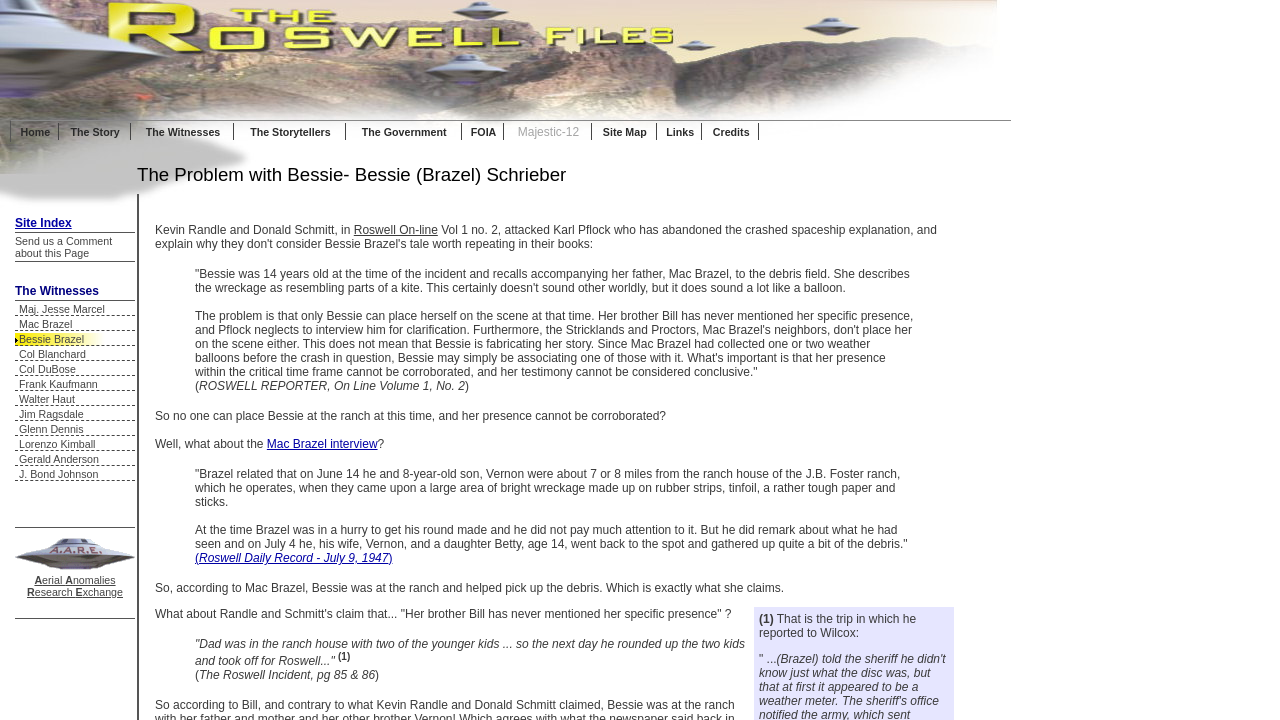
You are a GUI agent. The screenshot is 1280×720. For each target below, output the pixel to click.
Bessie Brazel (51, 339)
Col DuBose (47, 369)
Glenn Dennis (51, 429)
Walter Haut (47, 399)
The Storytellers (290, 132)
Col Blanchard (52, 354)
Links (680, 132)
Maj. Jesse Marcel (62, 309)
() (293, 558)
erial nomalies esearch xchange (75, 586)
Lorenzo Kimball (57, 444)
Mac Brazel (45, 324)
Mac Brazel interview (322, 444)
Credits (731, 132)
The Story (95, 132)
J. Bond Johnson (58, 474)
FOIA (483, 132)
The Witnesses (183, 132)
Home (36, 132)
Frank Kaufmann (58, 384)
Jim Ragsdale (51, 414)
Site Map (625, 132)
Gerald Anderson (59, 459)
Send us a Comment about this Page (63, 247)
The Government (404, 132)
